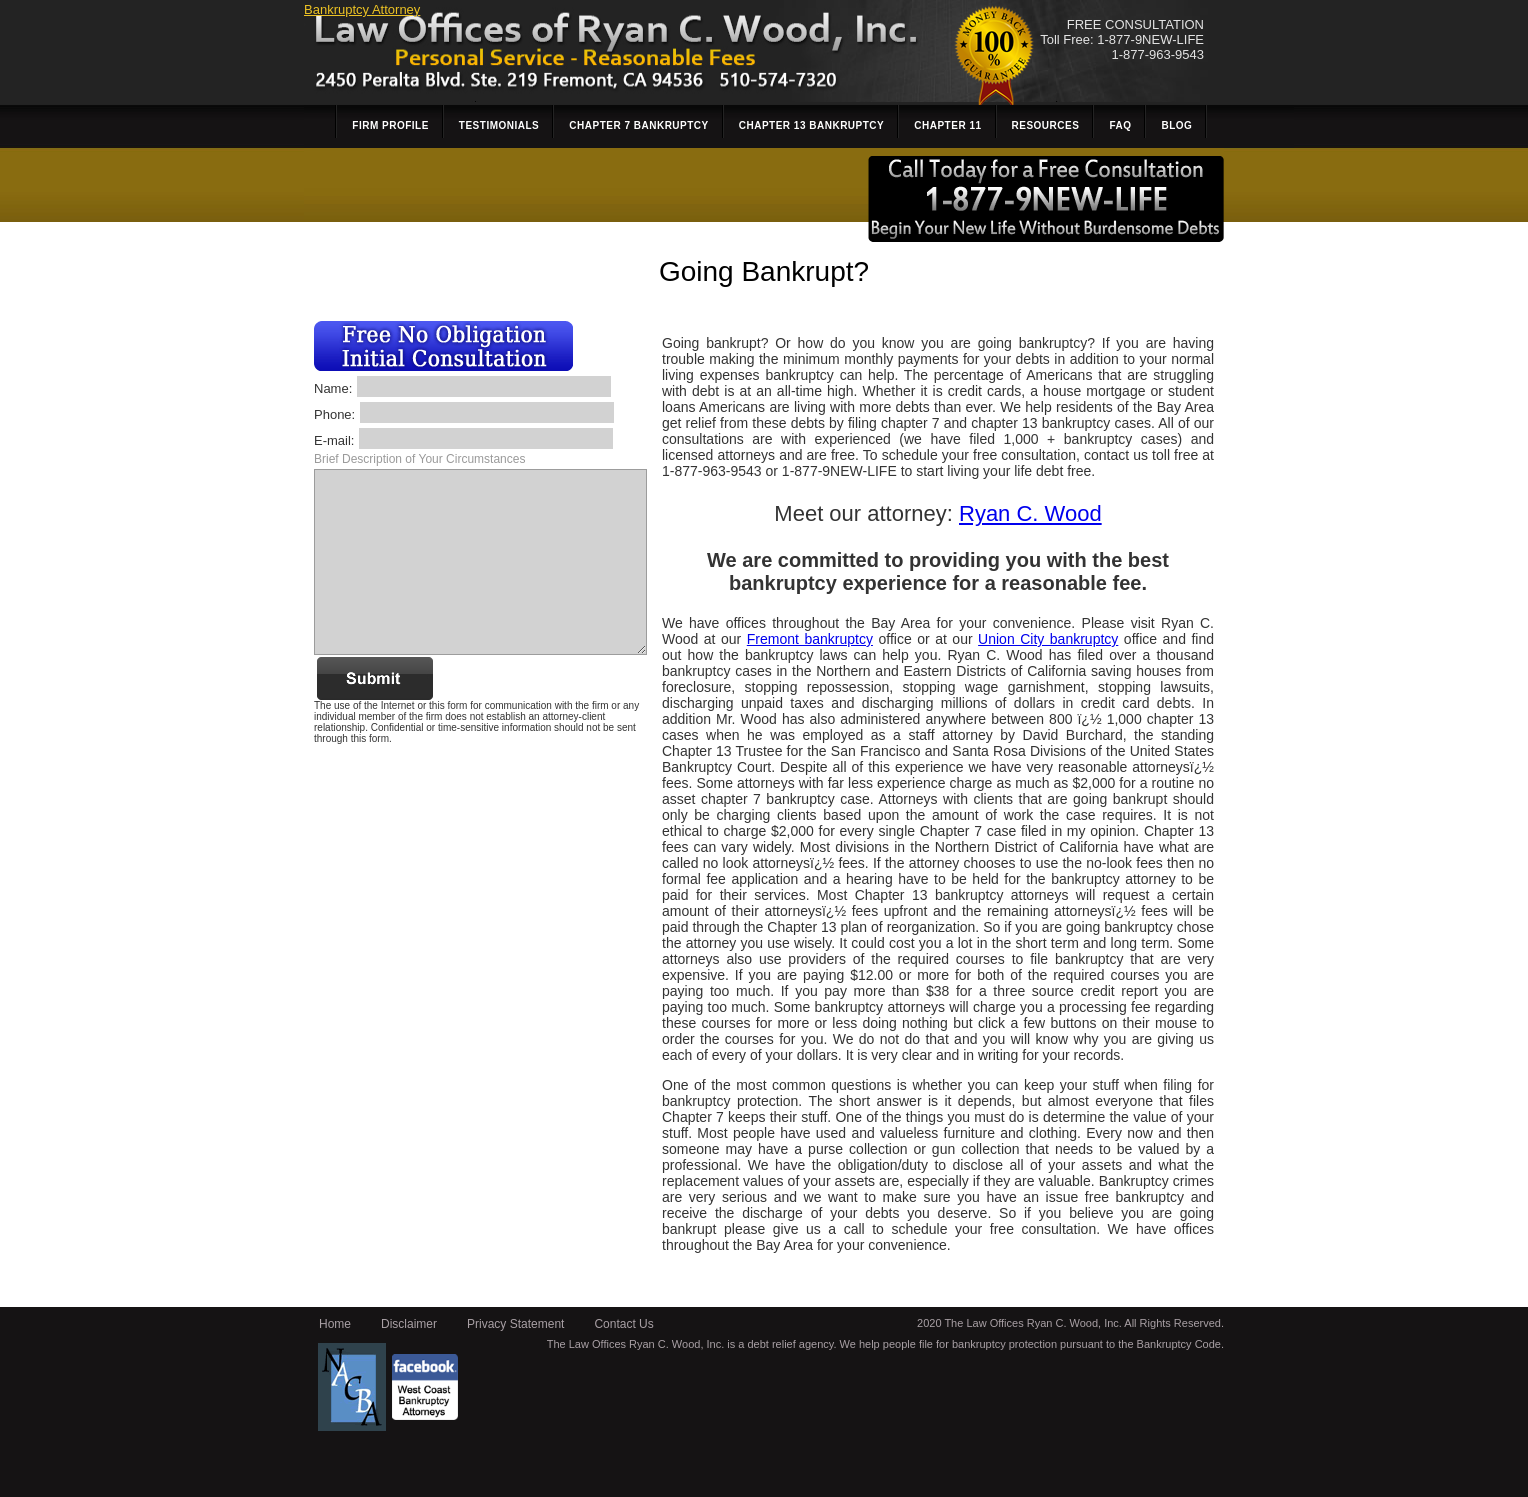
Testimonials (499, 125)
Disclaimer (409, 1324)
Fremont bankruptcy (810, 639)
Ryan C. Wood (1030, 513)
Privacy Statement (515, 1324)
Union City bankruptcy (1048, 639)
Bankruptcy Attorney (362, 9)
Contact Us (623, 1324)
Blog (1176, 125)
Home (335, 1324)
